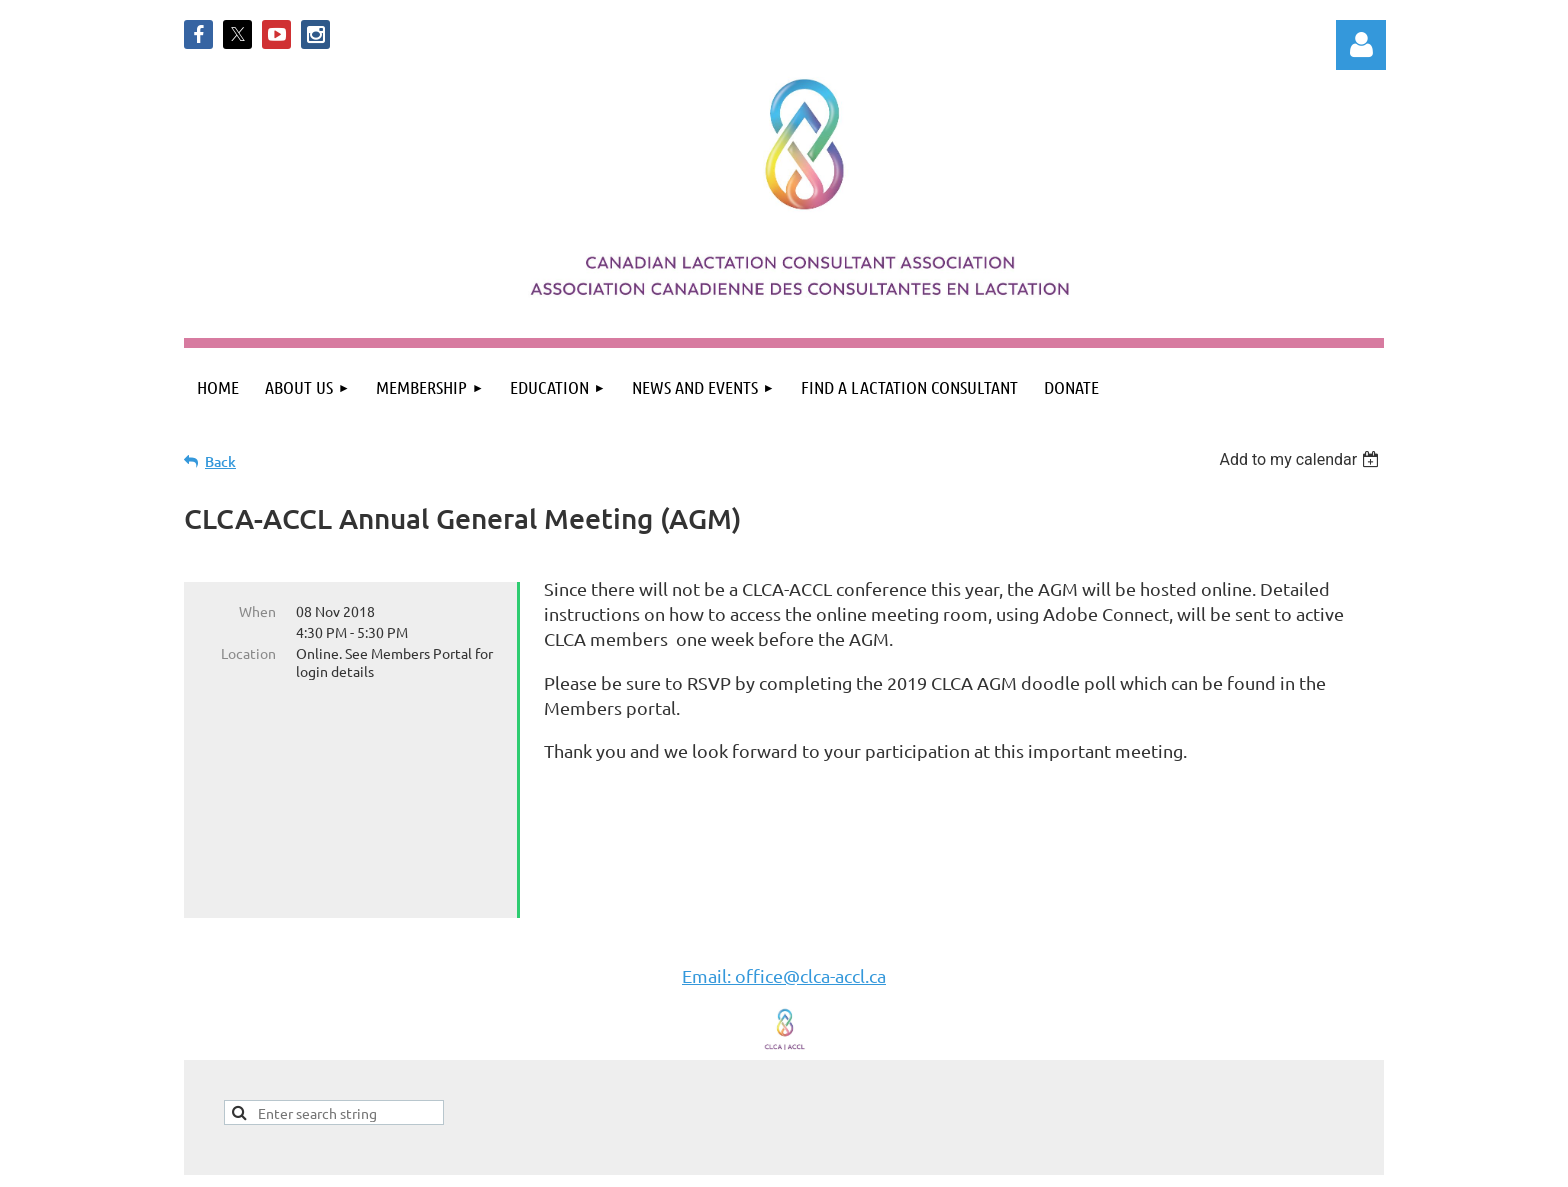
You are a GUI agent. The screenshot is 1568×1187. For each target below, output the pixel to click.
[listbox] (1301, 459)
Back (220, 461)
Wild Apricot (1145, 1161)
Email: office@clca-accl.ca (784, 927)
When (257, 611)
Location (248, 653)
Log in (1361, 45)
